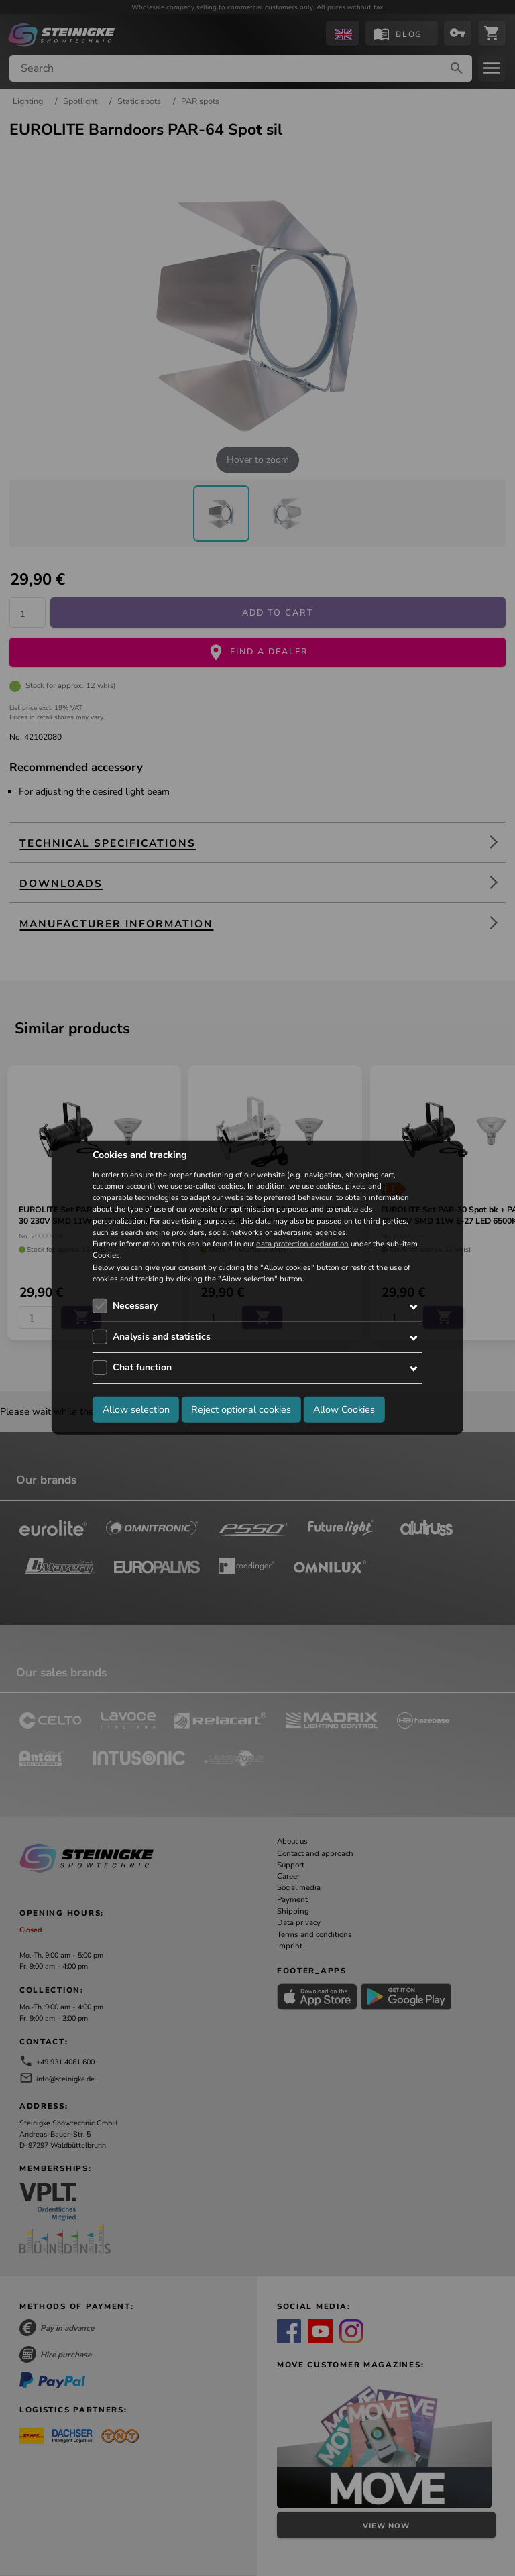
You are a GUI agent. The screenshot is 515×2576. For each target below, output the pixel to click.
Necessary (135, 1305)
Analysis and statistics (162, 1336)
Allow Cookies (344, 1408)
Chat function (142, 1367)
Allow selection (136, 1408)
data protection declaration (302, 1243)
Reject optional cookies (241, 1408)
